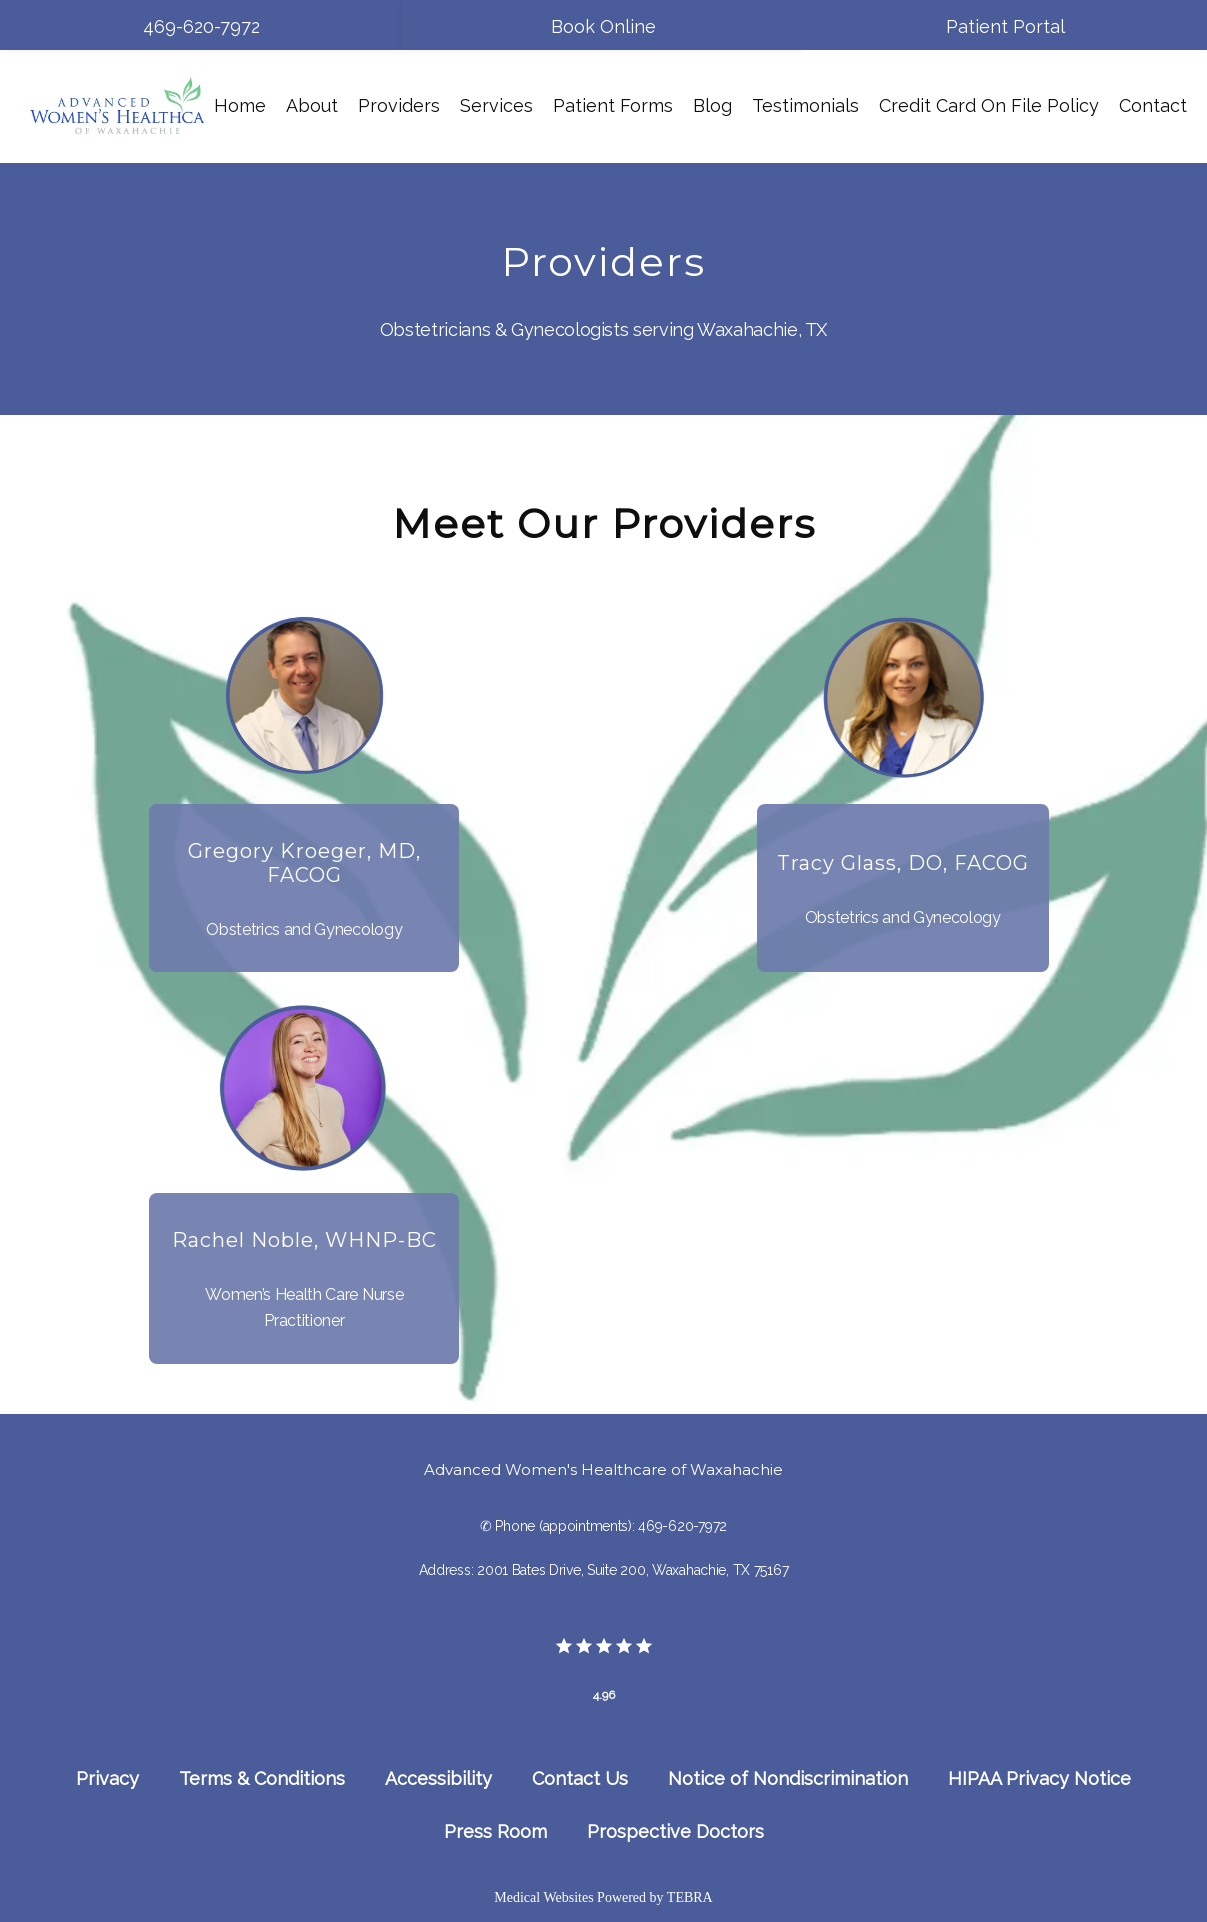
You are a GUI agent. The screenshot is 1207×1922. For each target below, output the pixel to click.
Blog (712, 105)
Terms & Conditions (262, 1778)
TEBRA (690, 1897)
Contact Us (580, 1778)
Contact (1153, 105)
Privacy (107, 1778)
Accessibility (438, 1778)
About (312, 105)
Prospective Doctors (675, 1831)
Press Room (495, 1831)
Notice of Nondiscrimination (788, 1778)
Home (240, 105)
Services (496, 105)
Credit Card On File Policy (989, 105)
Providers (399, 105)
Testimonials (805, 105)
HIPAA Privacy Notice (1039, 1778)
